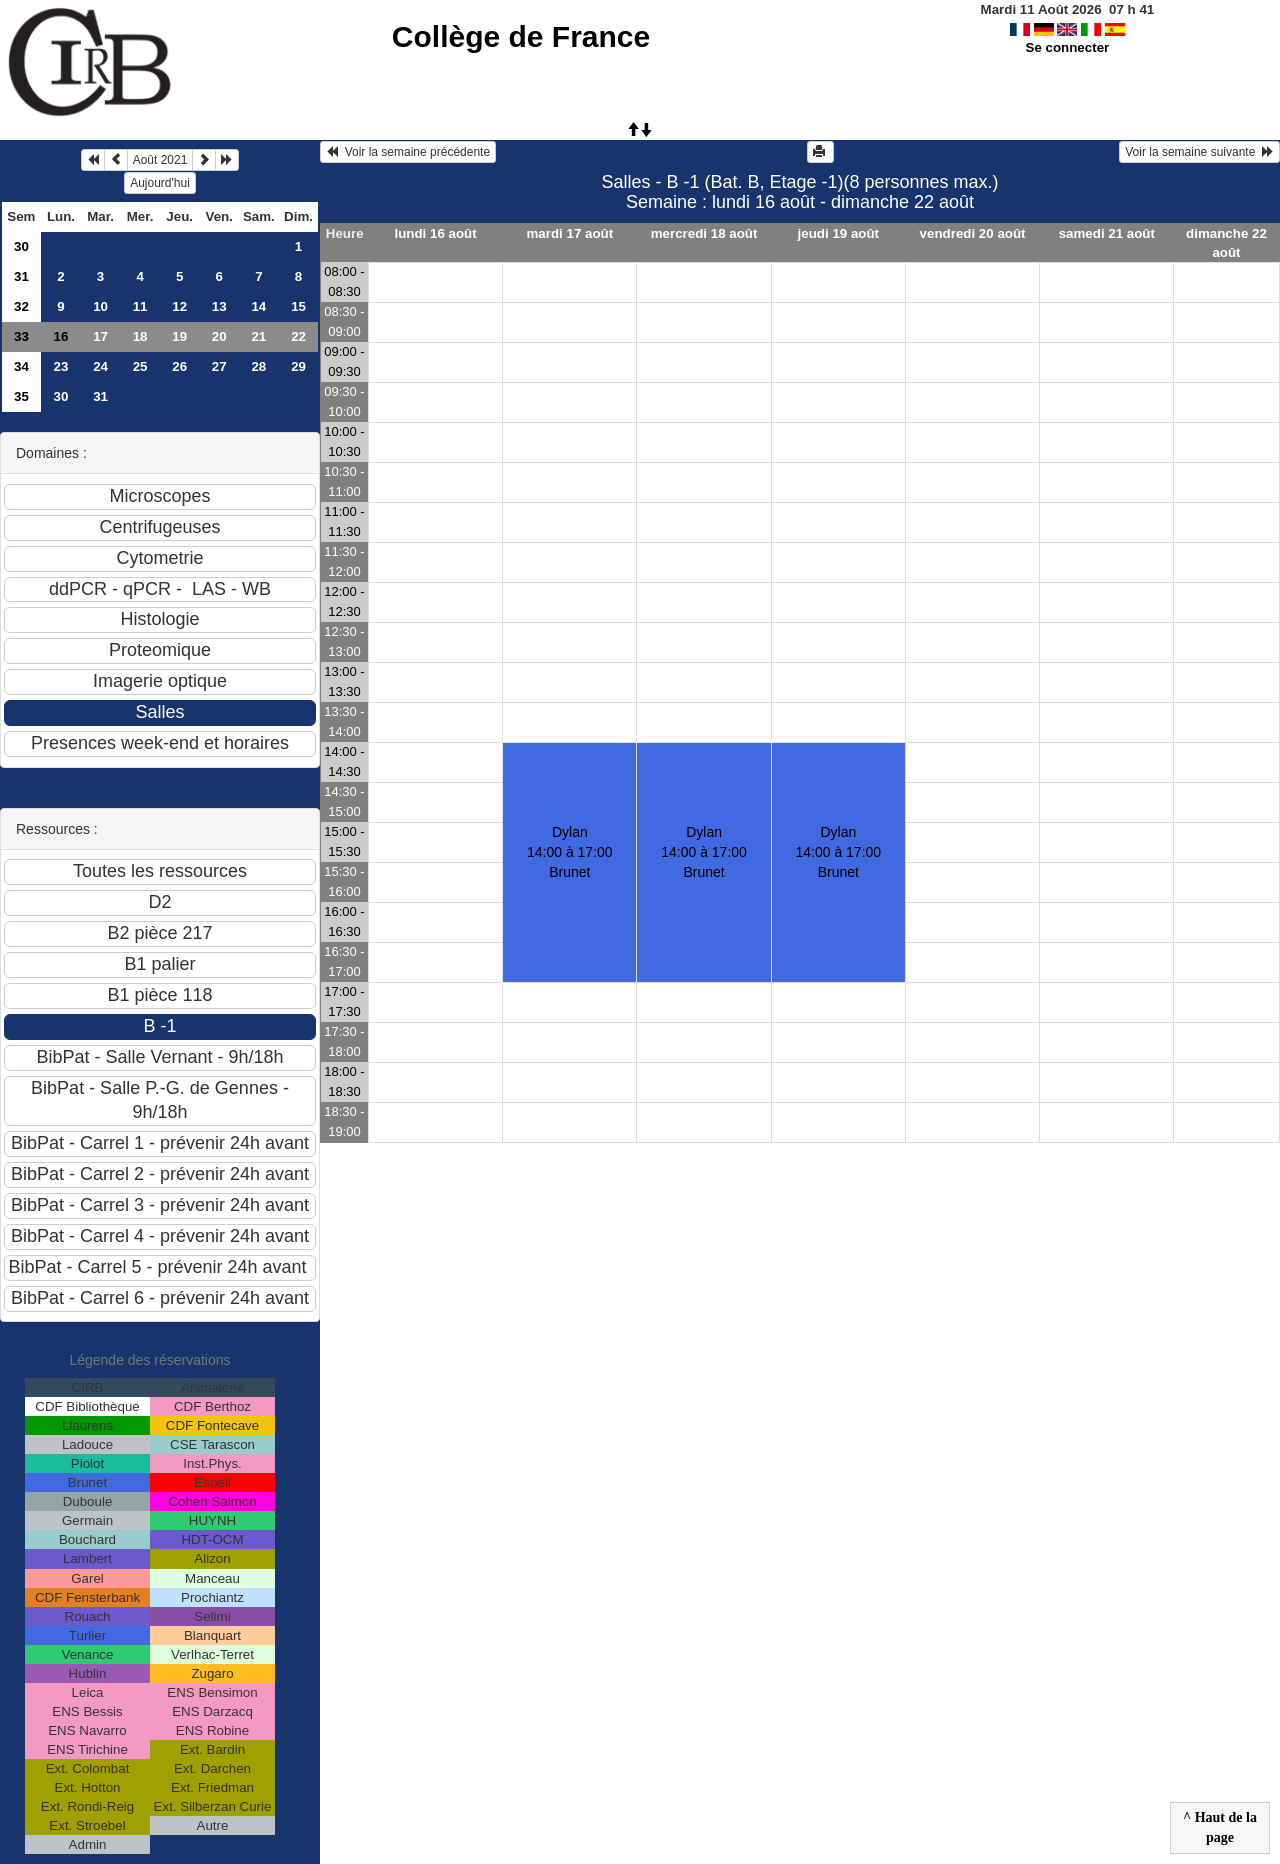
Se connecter (1068, 47)
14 (258, 306)
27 (219, 366)
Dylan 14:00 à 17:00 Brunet (570, 852)
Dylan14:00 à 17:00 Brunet (704, 852)
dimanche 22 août (1226, 243)
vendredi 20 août (973, 233)
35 (21, 396)
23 (61, 366)
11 (140, 306)
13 (219, 306)
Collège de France (521, 36)
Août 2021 (160, 160)
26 (179, 366)
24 (100, 366)
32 (21, 306)
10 (100, 306)
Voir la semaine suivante (1199, 152)
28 (258, 366)
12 (179, 306)
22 (298, 336)
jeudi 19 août (838, 233)
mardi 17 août (569, 233)
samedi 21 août (1107, 233)
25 (140, 366)
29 (298, 366)
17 (100, 336)
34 (21, 366)
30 (21, 246)
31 (21, 276)
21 (258, 336)
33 (21, 336)
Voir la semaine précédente (408, 152)
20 (219, 336)
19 (179, 336)
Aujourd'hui (160, 183)
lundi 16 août (435, 233)
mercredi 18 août (704, 233)
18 (140, 336)
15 (298, 306)
